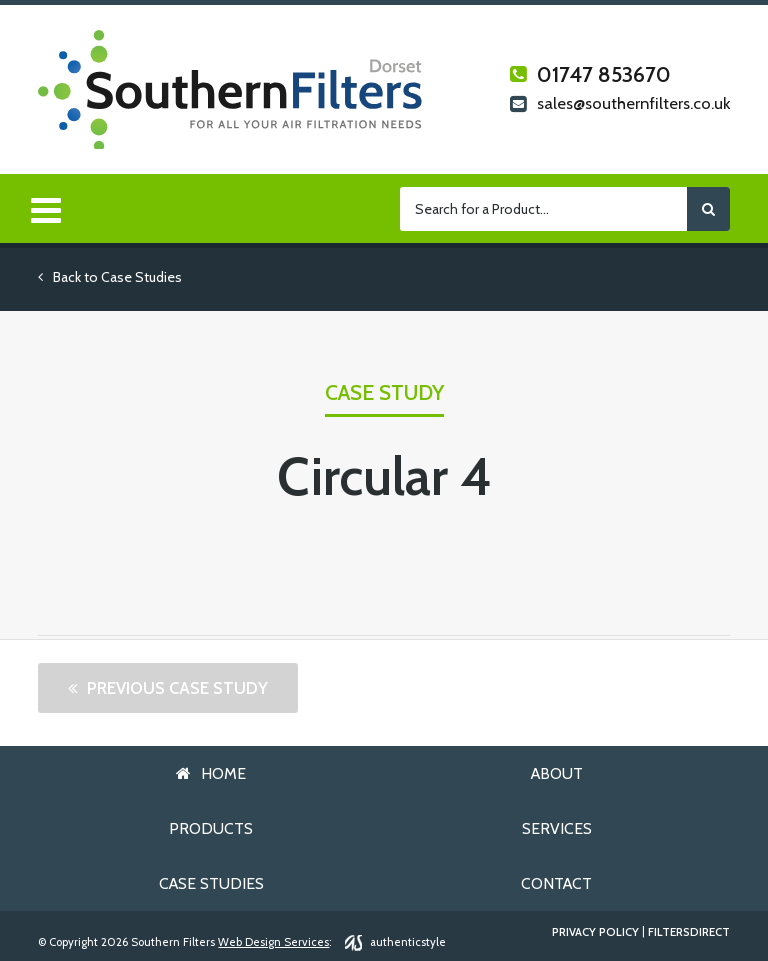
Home (223, 773)
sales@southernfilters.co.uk (620, 105)
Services (557, 828)
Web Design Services (273, 942)
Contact (556, 883)
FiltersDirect (689, 932)
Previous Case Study (177, 688)
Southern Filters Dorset (230, 89)
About (557, 773)
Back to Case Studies (110, 277)
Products (211, 828)
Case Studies (211, 883)
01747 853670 (590, 74)
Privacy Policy (595, 932)
